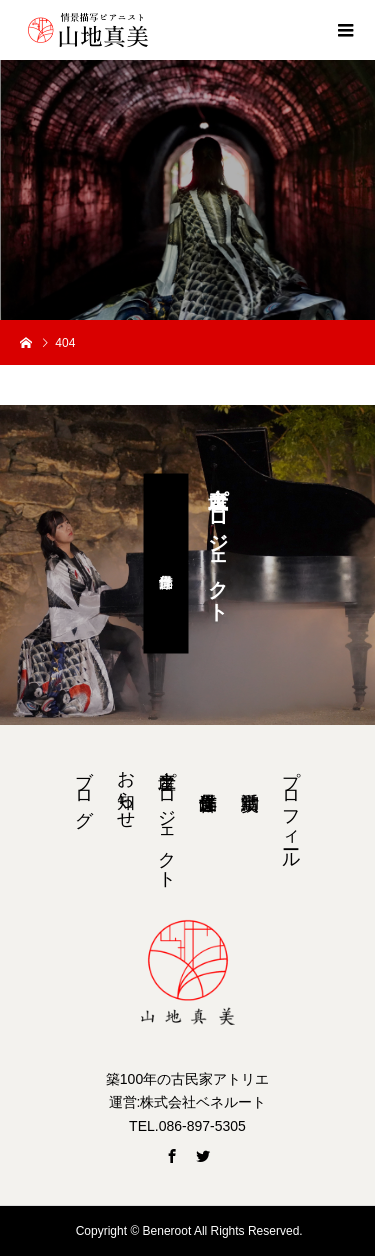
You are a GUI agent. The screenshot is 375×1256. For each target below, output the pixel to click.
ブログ (84, 788)
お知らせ (126, 789)
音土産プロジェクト (167, 819)
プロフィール (291, 809)
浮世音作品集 (166, 564)
